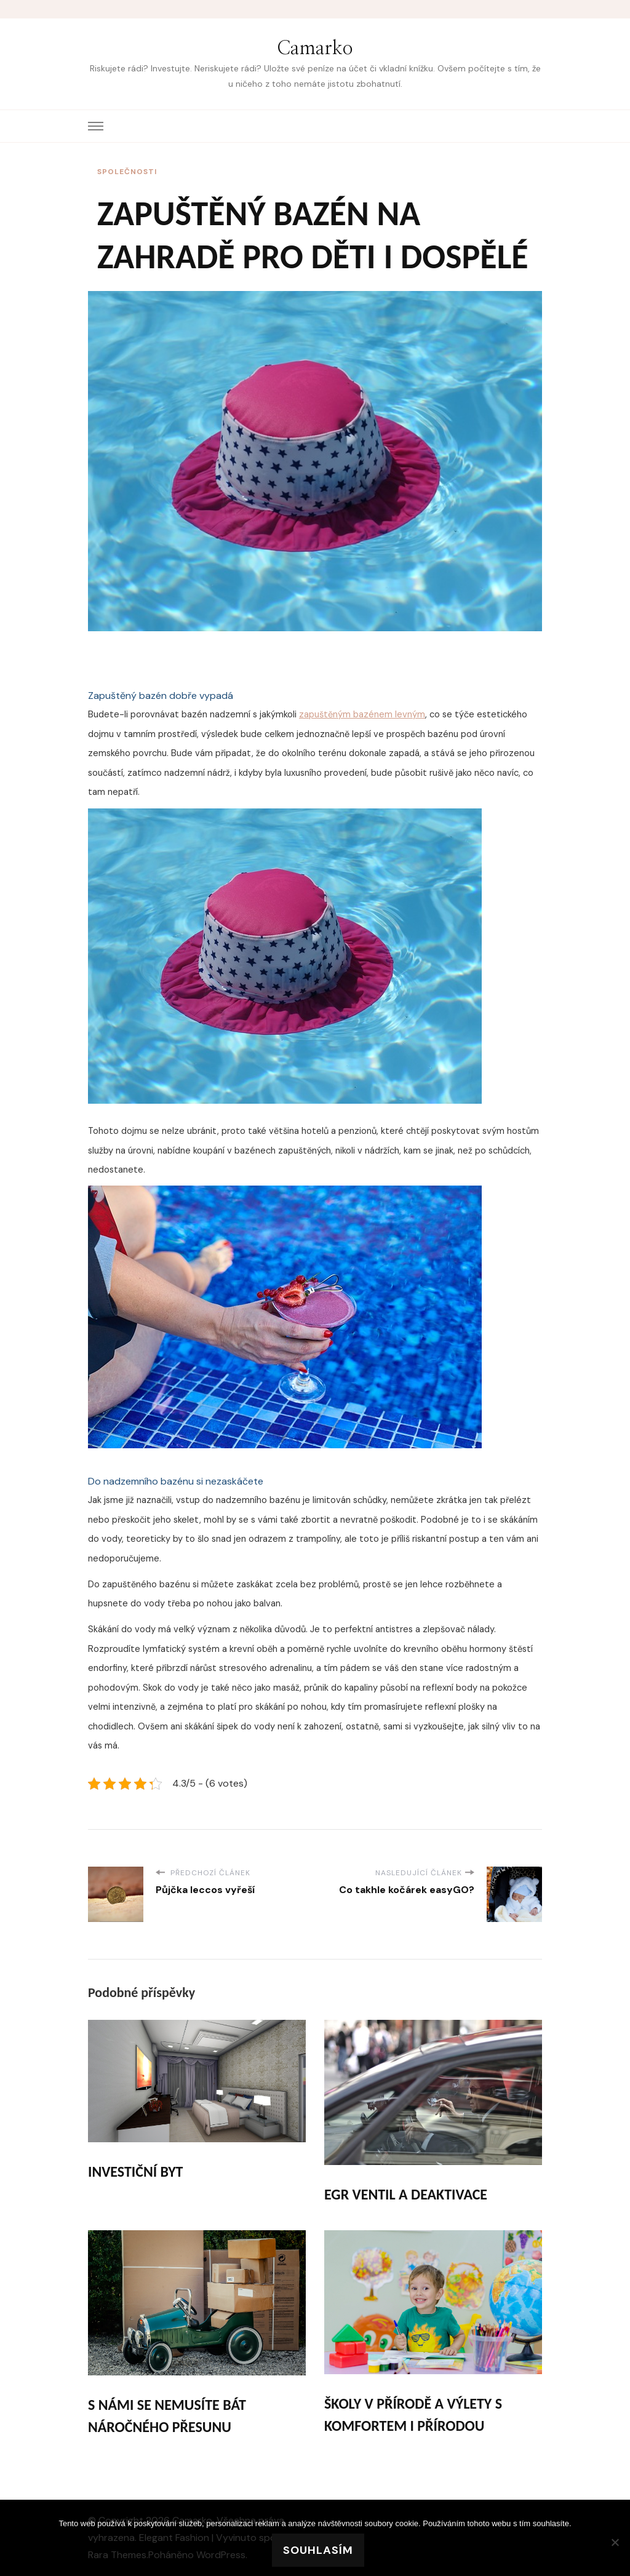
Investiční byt (135, 2171)
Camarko (315, 48)
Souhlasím (318, 2550)
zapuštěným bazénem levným (362, 714)
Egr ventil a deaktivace (405, 2194)
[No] (614, 2542)
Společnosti (127, 172)
